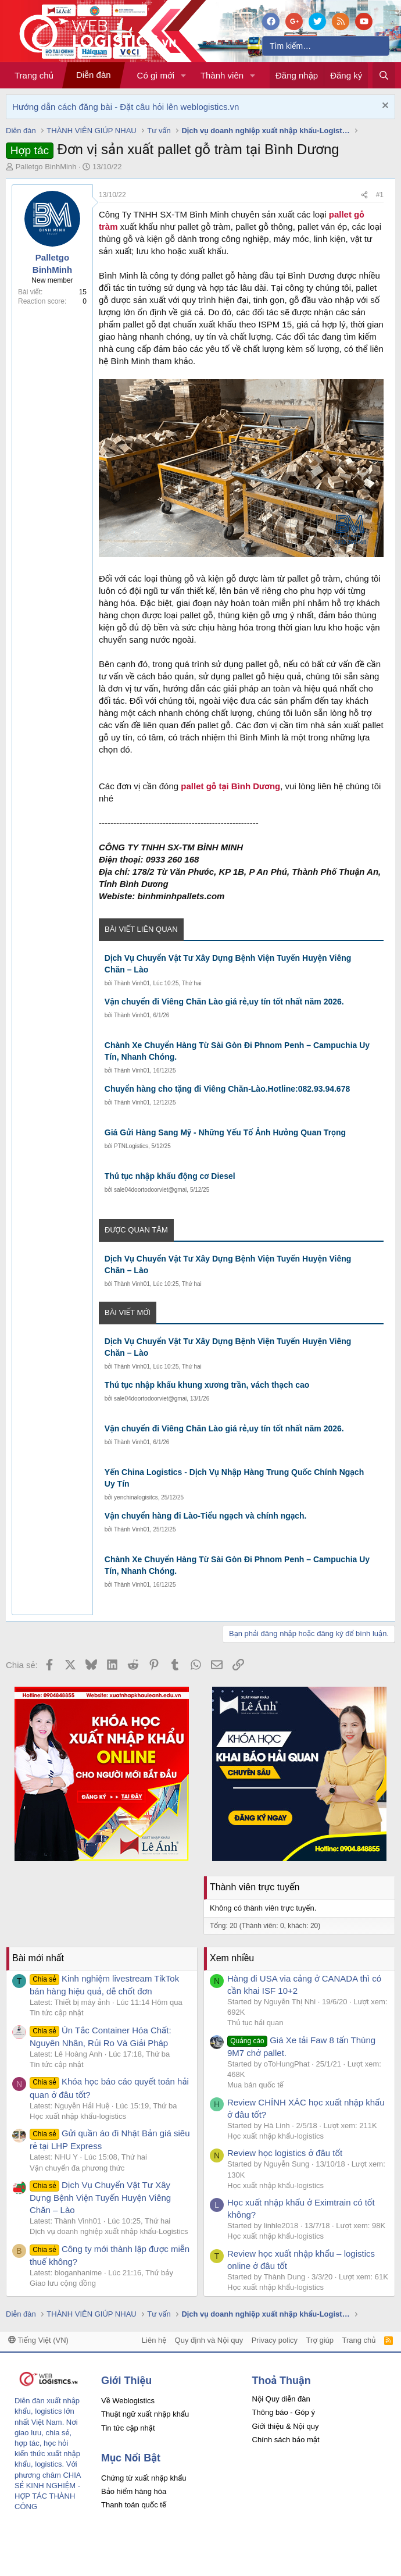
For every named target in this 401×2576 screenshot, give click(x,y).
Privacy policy (275, 2340)
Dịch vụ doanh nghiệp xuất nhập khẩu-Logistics (109, 2231)
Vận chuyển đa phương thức (77, 2168)
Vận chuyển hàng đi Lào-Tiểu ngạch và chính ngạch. (206, 1515)
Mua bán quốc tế (255, 2084)
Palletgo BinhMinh (46, 166)
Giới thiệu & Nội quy (285, 2426)
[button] (184, 75)
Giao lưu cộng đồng (63, 2283)
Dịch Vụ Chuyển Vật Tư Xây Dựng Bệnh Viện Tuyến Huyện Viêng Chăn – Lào (228, 963)
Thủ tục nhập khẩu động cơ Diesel (170, 1176)
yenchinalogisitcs (136, 1497)
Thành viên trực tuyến (254, 1887)
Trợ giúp (320, 2340)
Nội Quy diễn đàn (281, 2399)
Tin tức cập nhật (57, 2012)
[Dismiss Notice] (384, 107)
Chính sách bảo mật (286, 2439)
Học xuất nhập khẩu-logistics (78, 2116)
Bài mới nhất (38, 1958)
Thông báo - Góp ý (283, 2412)
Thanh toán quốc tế (133, 2504)
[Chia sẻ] (364, 195)
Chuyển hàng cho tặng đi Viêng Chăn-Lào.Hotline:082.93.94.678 (227, 1088)
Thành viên (222, 75)
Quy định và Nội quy (209, 2340)
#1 (380, 195)
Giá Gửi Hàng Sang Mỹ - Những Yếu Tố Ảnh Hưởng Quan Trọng (225, 1132)
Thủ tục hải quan (255, 2022)
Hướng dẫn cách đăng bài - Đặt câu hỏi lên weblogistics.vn (125, 107)
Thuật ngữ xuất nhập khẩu (145, 2414)
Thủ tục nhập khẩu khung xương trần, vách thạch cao (207, 1384)
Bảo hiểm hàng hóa (133, 2491)
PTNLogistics (131, 1146)
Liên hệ (154, 2340)
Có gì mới (155, 75)
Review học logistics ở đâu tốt (284, 2153)
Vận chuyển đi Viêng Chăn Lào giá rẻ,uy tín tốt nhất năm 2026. (224, 1001)
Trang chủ (34, 75)
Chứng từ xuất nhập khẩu (143, 2478)
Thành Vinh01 (132, 983)
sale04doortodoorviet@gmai (150, 1190)
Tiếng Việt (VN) (38, 2340)
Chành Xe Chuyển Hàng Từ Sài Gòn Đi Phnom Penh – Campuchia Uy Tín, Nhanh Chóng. (237, 1051)
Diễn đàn (93, 75)
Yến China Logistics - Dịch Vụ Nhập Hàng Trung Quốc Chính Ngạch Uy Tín (234, 1477)
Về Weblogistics (128, 2400)
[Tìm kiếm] (325, 46)
